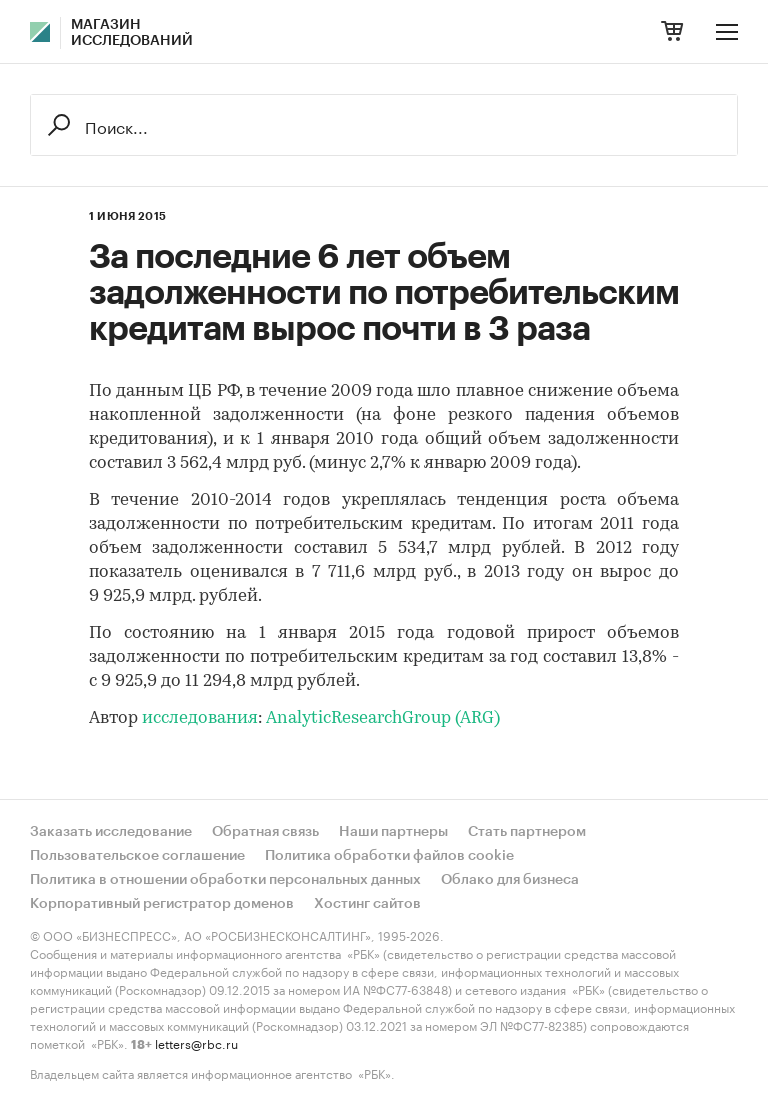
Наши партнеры (393, 832)
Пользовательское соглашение (137, 856)
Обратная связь (265, 832)
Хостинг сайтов (367, 904)
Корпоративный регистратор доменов (162, 904)
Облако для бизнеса (510, 880)
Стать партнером (527, 832)
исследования (200, 718)
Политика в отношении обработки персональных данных (225, 880)
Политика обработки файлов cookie (389, 856)
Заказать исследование (111, 832)
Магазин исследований (132, 33)
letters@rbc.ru (196, 1042)
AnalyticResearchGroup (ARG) (383, 718)
